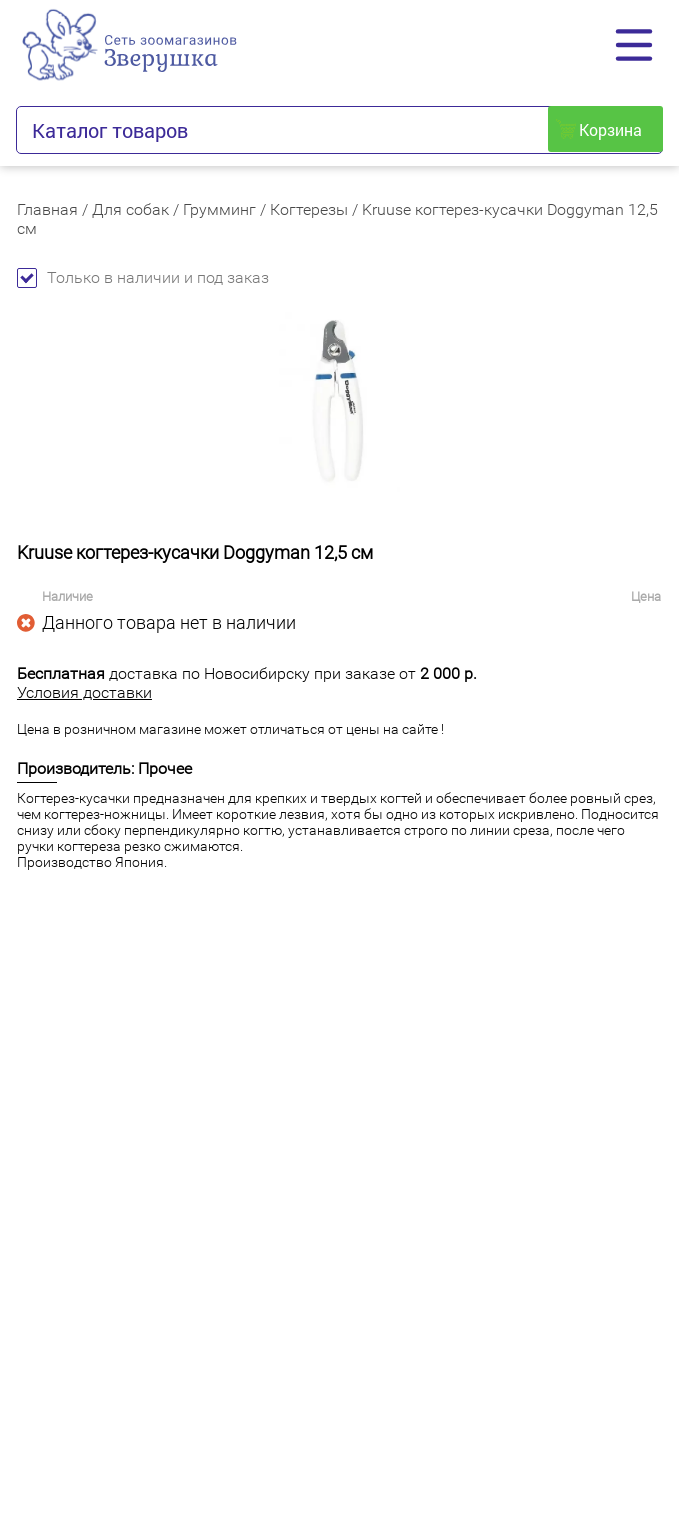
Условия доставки (84, 692)
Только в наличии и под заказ (143, 277)
